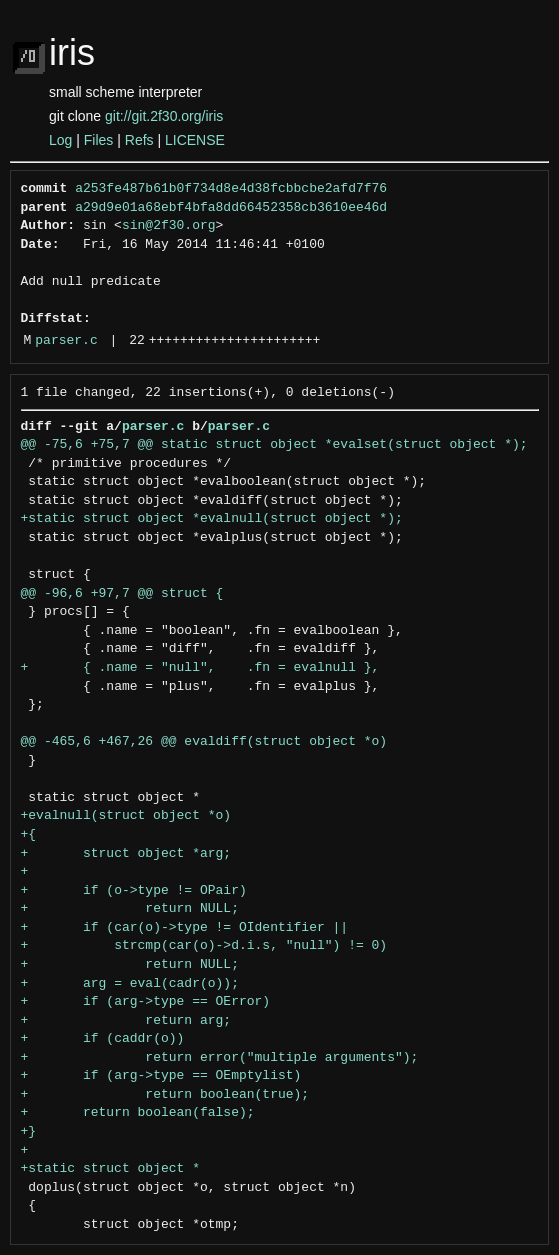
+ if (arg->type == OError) (146, 1002)
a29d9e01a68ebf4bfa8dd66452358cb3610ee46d (231, 208)
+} (29, 1132)
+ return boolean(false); (138, 1113)
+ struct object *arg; (126, 854)
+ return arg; (126, 1021)
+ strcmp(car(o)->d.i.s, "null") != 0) (204, 946)
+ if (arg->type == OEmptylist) (161, 1076)
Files (99, 140)
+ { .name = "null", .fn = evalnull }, (200, 668)
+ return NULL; (130, 909)
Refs (139, 140)
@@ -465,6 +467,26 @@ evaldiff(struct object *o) (204, 742)
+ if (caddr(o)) (103, 1039)
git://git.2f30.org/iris (164, 116)
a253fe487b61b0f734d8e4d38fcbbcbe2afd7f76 (231, 189)
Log (60, 140)
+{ (29, 835)
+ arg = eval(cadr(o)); (130, 984)
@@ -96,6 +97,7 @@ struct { (122, 594)
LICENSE (195, 140)
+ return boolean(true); (165, 1095)
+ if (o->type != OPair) (134, 891)
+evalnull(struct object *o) (126, 816)
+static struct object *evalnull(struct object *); (212, 519)
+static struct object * (110, 1169)
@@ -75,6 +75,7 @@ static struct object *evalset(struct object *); (274, 445)
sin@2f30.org (169, 226)
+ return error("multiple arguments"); (220, 1058)
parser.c (66, 341)
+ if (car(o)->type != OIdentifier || (185, 928)
